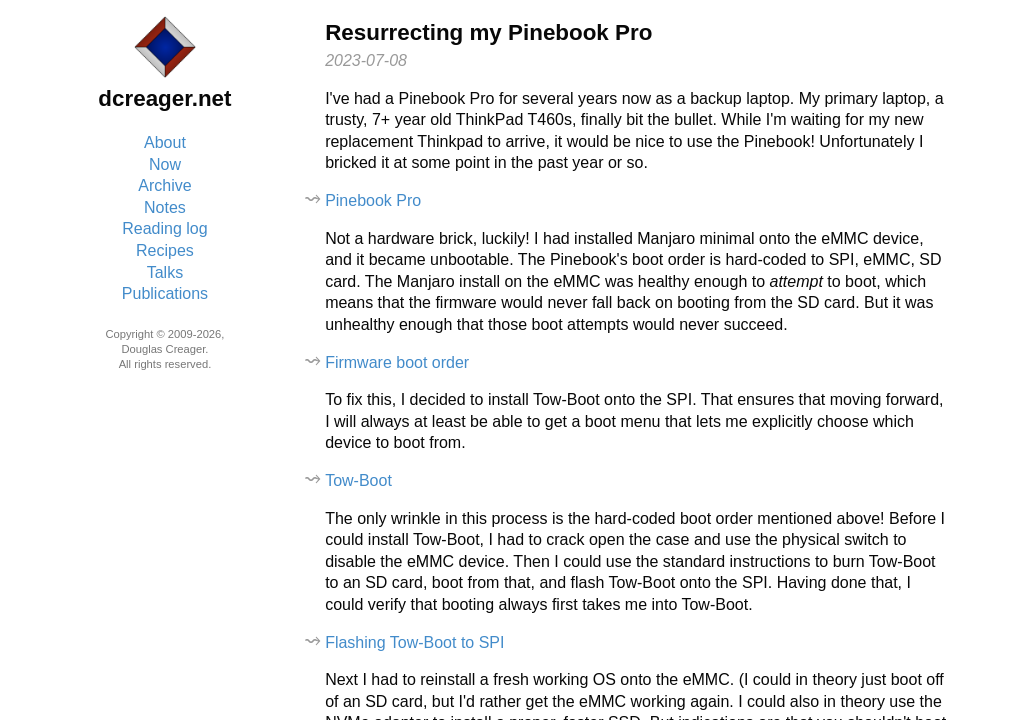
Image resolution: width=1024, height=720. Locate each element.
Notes (165, 207)
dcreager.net (164, 98)
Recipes (165, 250)
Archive (164, 185)
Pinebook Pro (373, 200)
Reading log (164, 228)
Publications (165, 293)
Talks (165, 272)
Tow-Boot (358, 480)
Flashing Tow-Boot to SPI (414, 642)
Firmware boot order (397, 362)
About (165, 142)
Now (165, 164)
